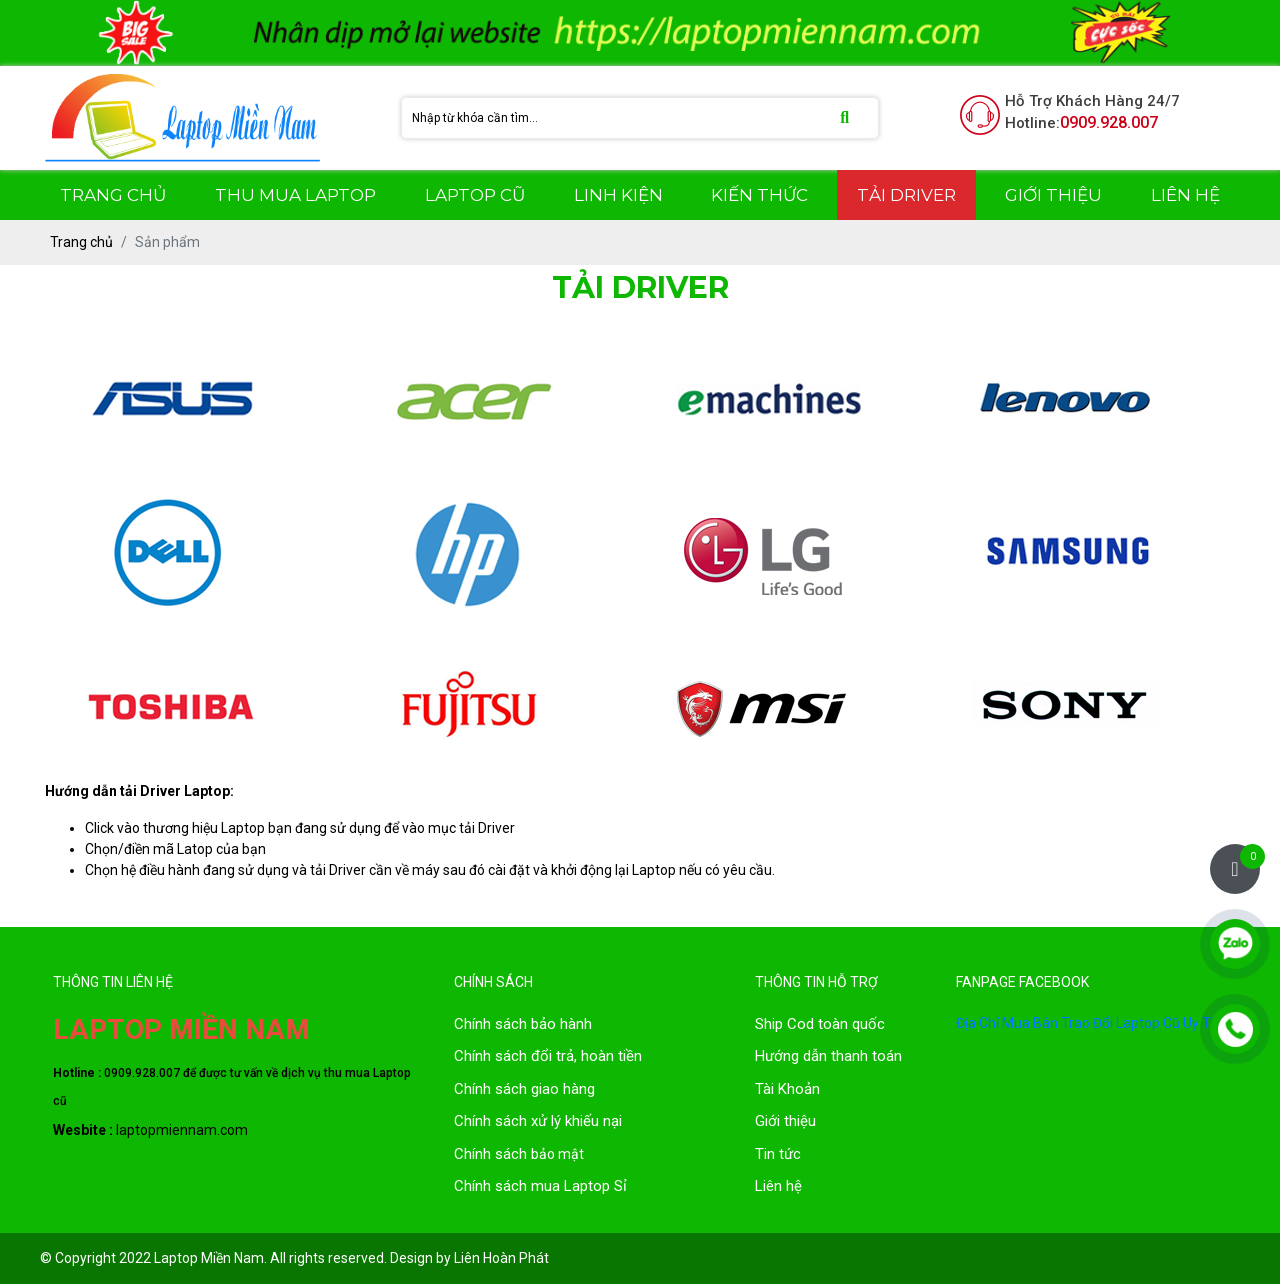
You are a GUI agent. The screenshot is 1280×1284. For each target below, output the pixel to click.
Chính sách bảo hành (523, 1024)
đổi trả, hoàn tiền (586, 1056)
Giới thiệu (785, 1121)
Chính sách (492, 1056)
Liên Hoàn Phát (501, 1258)
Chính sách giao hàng (524, 1089)
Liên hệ (778, 1186)
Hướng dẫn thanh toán (828, 1056)
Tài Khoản (787, 1089)
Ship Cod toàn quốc (820, 1024)
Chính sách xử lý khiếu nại (538, 1121)
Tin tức (778, 1154)
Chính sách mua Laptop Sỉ (540, 1186)
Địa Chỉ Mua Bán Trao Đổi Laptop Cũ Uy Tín (1089, 1023)
